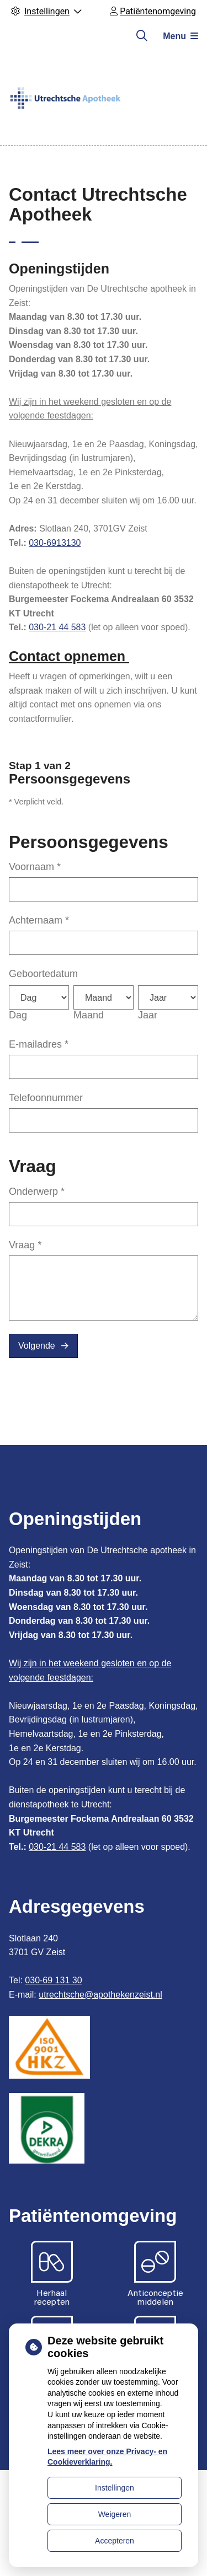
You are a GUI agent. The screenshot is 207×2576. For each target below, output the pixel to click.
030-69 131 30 (53, 1980)
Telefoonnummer (46, 1097)
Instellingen (114, 2487)
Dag (18, 1015)
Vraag (25, 1245)
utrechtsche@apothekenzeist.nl (100, 1994)
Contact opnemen (69, 656)
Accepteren (114, 2540)
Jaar (147, 1015)
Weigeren (114, 2514)
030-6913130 (55, 543)
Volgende (36, 1345)
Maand (88, 1015)
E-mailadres (38, 1044)
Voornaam (35, 866)
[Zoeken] (142, 36)
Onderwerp (37, 1191)
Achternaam (39, 920)
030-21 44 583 (57, 627)
